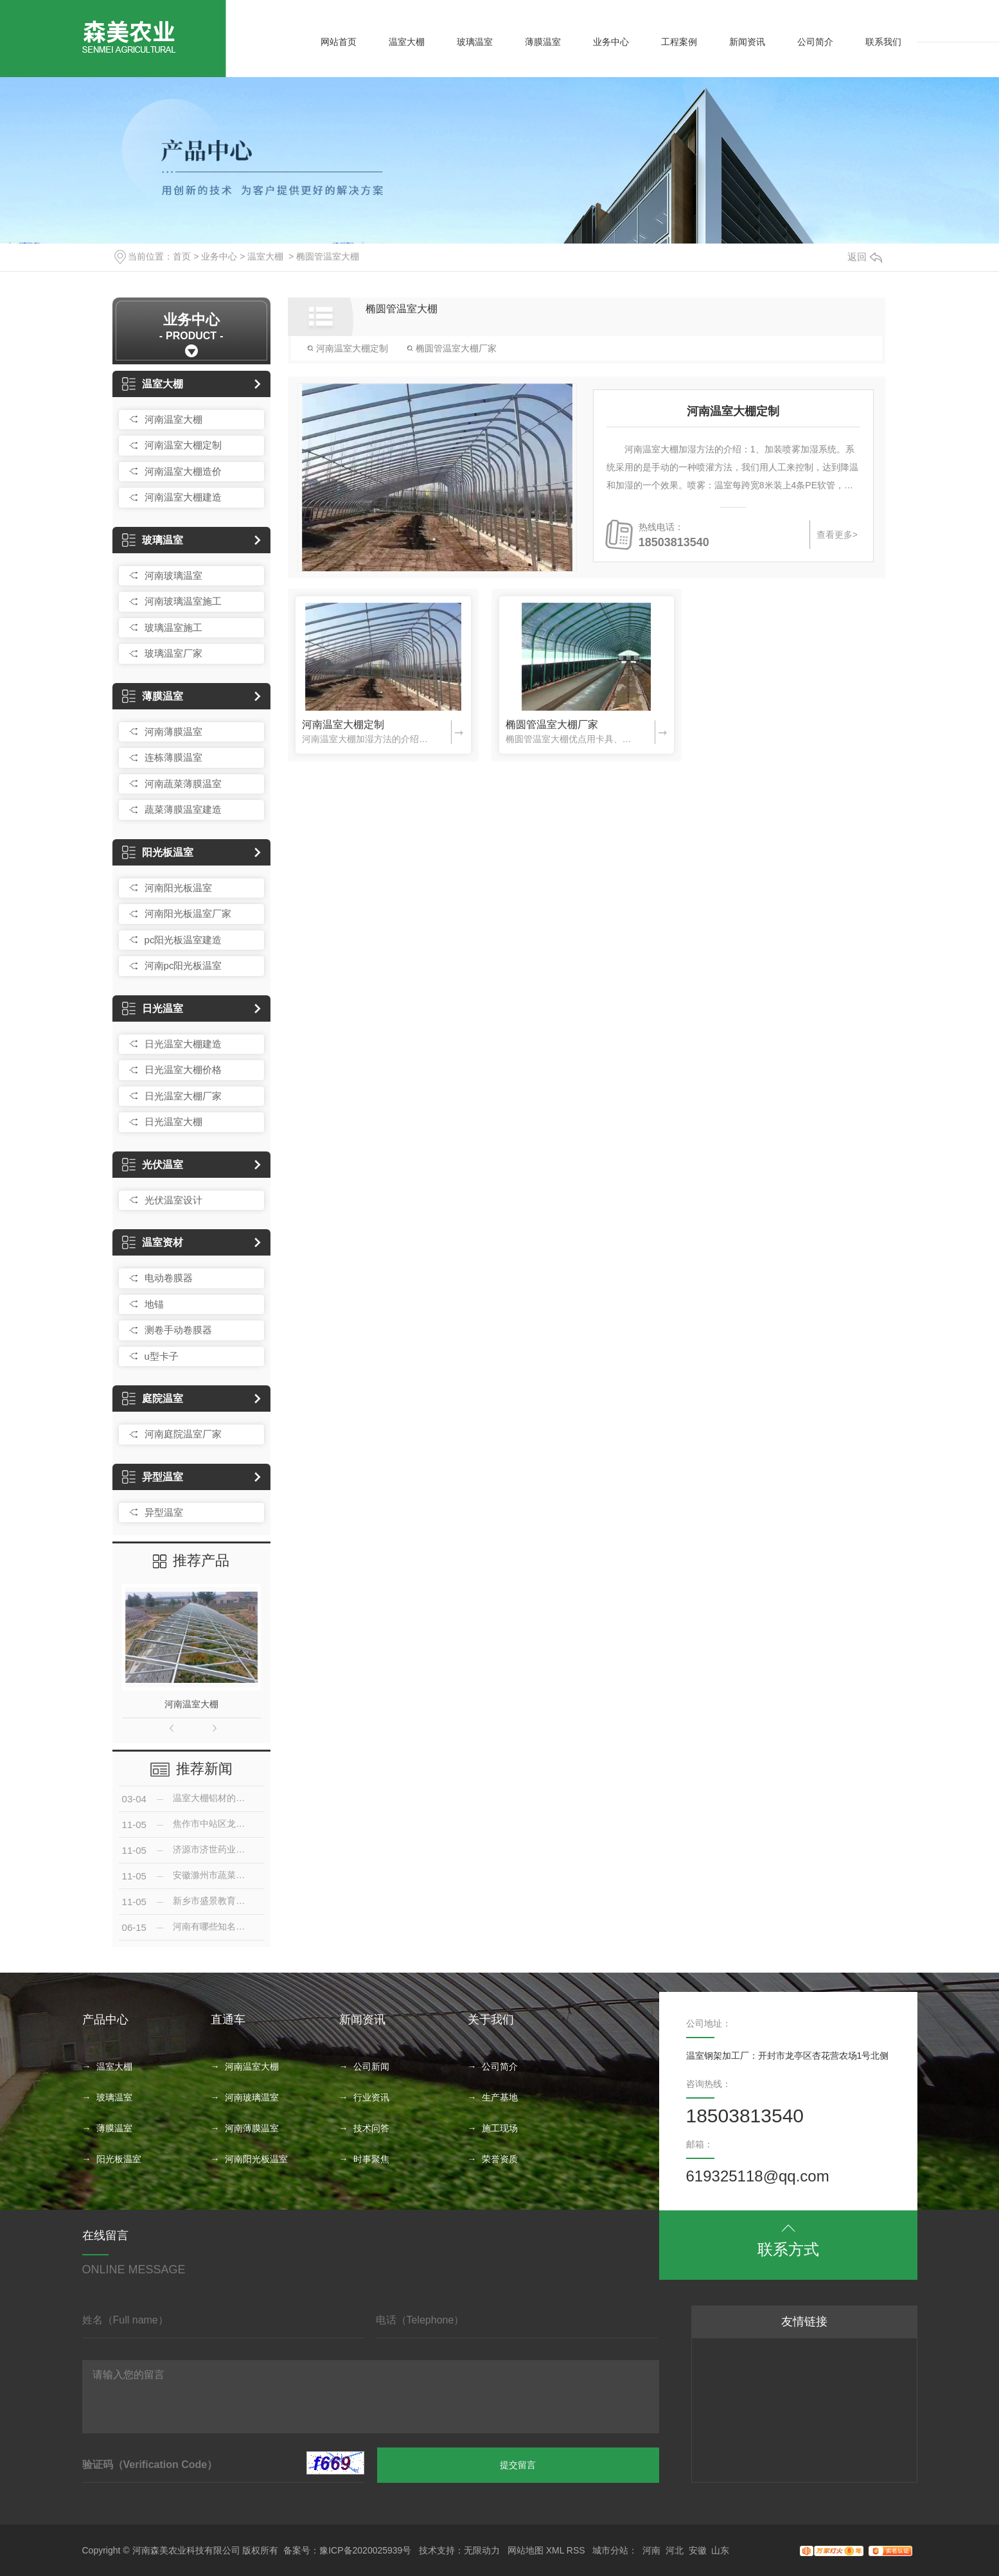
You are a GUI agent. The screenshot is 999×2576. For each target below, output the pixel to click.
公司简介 (815, 42)
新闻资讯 (747, 42)
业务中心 (611, 42)
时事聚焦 (371, 2159)
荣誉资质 (500, 2159)
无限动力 (482, 2550)
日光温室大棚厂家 (183, 1095)
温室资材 (152, 1242)
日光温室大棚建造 (183, 1043)
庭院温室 (152, 1398)
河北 (675, 2550)
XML (555, 2550)
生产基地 (500, 2097)
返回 (864, 256)
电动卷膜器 (169, 1277)
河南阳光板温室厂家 (188, 913)
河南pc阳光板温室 (183, 965)
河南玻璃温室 (173, 575)
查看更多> (837, 534)
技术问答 (371, 2128)
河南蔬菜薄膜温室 (183, 783)
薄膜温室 (543, 42)
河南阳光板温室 (178, 887)
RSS (576, 2550)
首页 (182, 256)
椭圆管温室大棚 (327, 256)
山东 (720, 2550)
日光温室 (152, 1008)
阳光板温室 (157, 852)
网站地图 (526, 2550)
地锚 (154, 1304)
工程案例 (679, 42)
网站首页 (339, 42)
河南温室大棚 (173, 419)
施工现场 (500, 2128)
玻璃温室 (475, 42)
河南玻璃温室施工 (183, 601)
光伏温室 (152, 1164)
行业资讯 (371, 2097)
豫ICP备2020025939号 (365, 2550)
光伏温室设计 (173, 1200)
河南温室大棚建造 (183, 497)
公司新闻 (371, 2066)
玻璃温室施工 (173, 627)
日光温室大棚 (173, 1121)
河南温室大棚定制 (183, 445)
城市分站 (610, 2550)
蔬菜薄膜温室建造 (183, 809)
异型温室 (152, 1476)
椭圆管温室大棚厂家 (452, 348)
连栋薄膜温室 (173, 757)
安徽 (698, 2550)
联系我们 (883, 42)
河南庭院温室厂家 (183, 1433)
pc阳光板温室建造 (183, 939)
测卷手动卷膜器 (178, 1329)
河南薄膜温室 (173, 731)
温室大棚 (407, 42)
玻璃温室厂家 (173, 653)
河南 (651, 2550)
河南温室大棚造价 (183, 471)
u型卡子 (162, 1356)
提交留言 (518, 2465)
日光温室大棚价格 (183, 1069)
